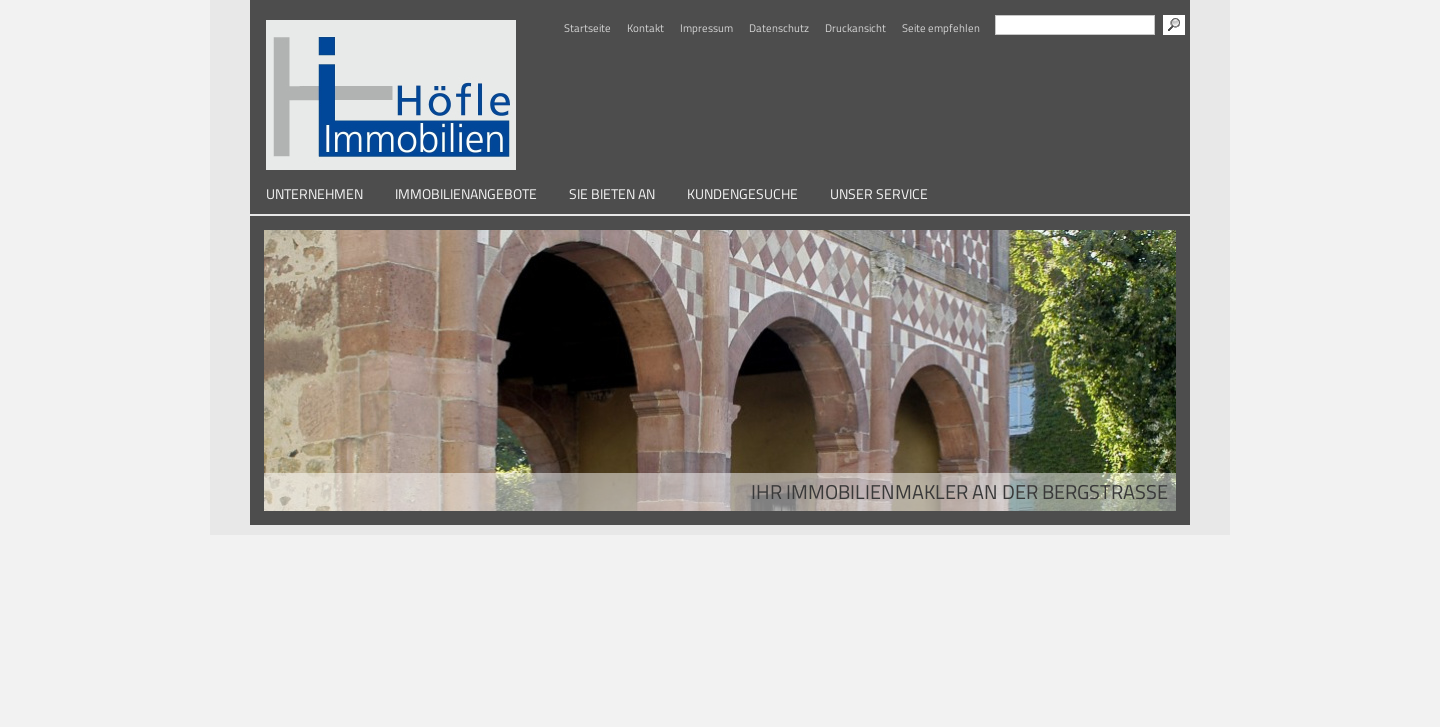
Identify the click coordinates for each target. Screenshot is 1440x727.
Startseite (587, 28)
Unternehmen (314, 193)
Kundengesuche (742, 193)
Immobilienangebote (466, 193)
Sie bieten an (612, 193)
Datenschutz (779, 28)
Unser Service (879, 193)
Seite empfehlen (941, 28)
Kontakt (645, 28)
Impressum (706, 28)
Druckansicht (855, 28)
